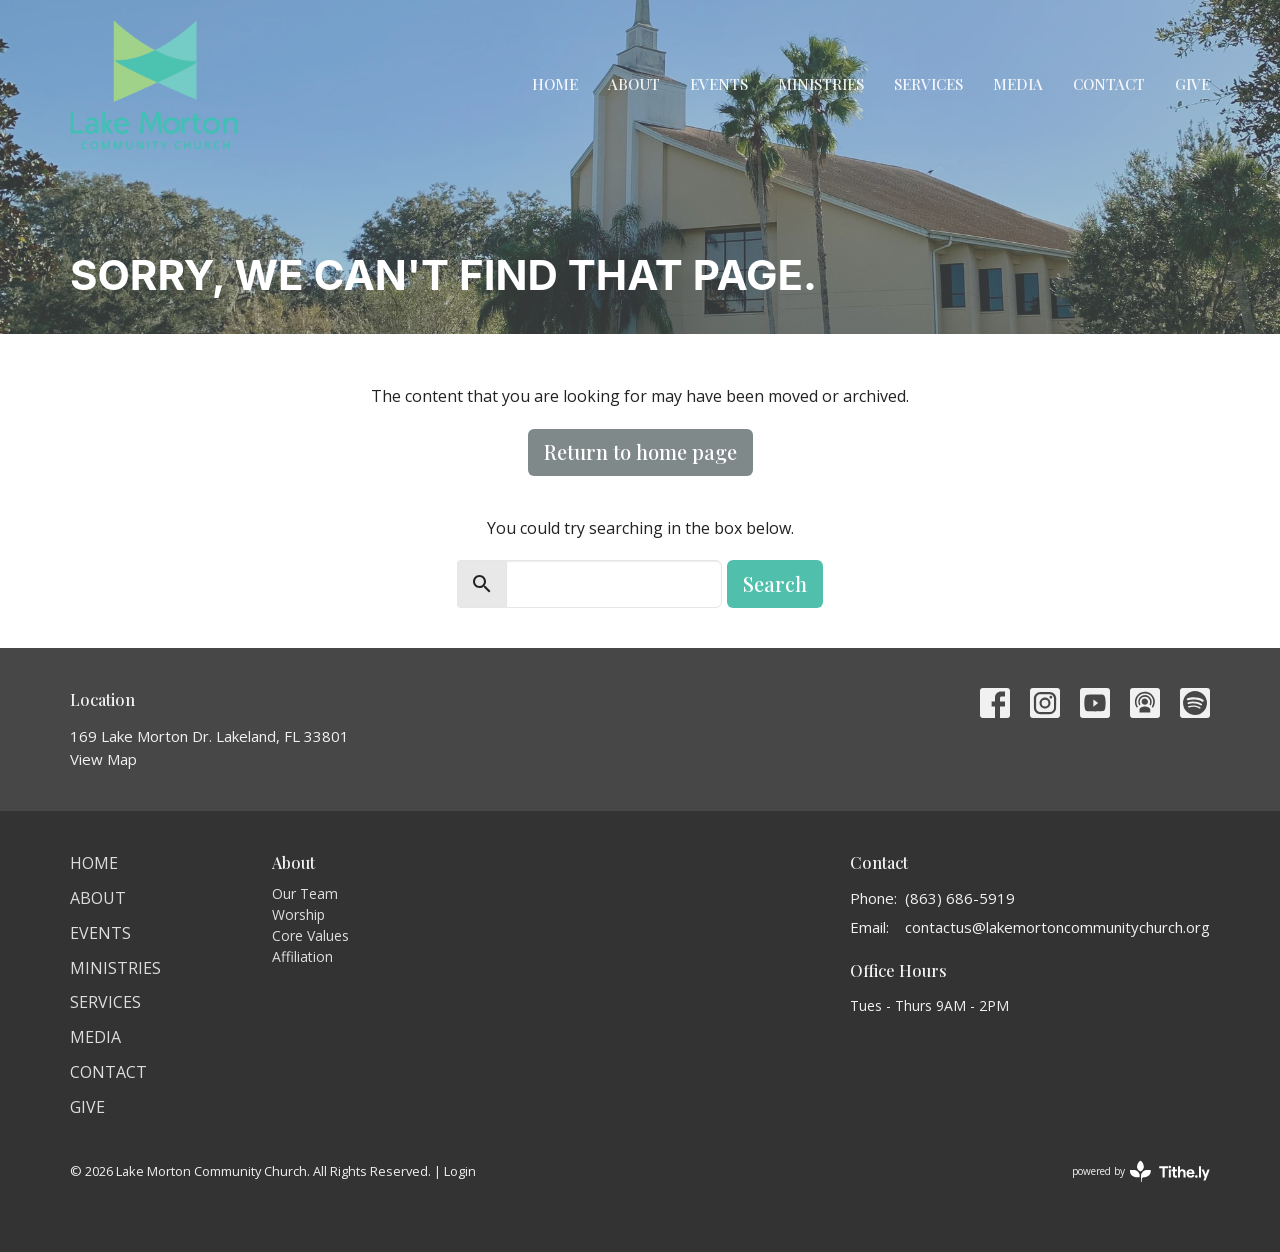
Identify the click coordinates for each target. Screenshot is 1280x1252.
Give (1192, 84)
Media (1018, 84)
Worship (298, 914)
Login (460, 1171)
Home (555, 84)
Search (775, 583)
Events (719, 84)
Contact (1109, 84)
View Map (103, 759)
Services (928, 84)
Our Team (305, 893)
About (634, 84)
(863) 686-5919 (960, 898)
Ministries (821, 84)
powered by (1141, 1171)
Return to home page (640, 451)
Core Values (310, 935)
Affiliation (302, 956)
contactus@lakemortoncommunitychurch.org (1057, 927)
